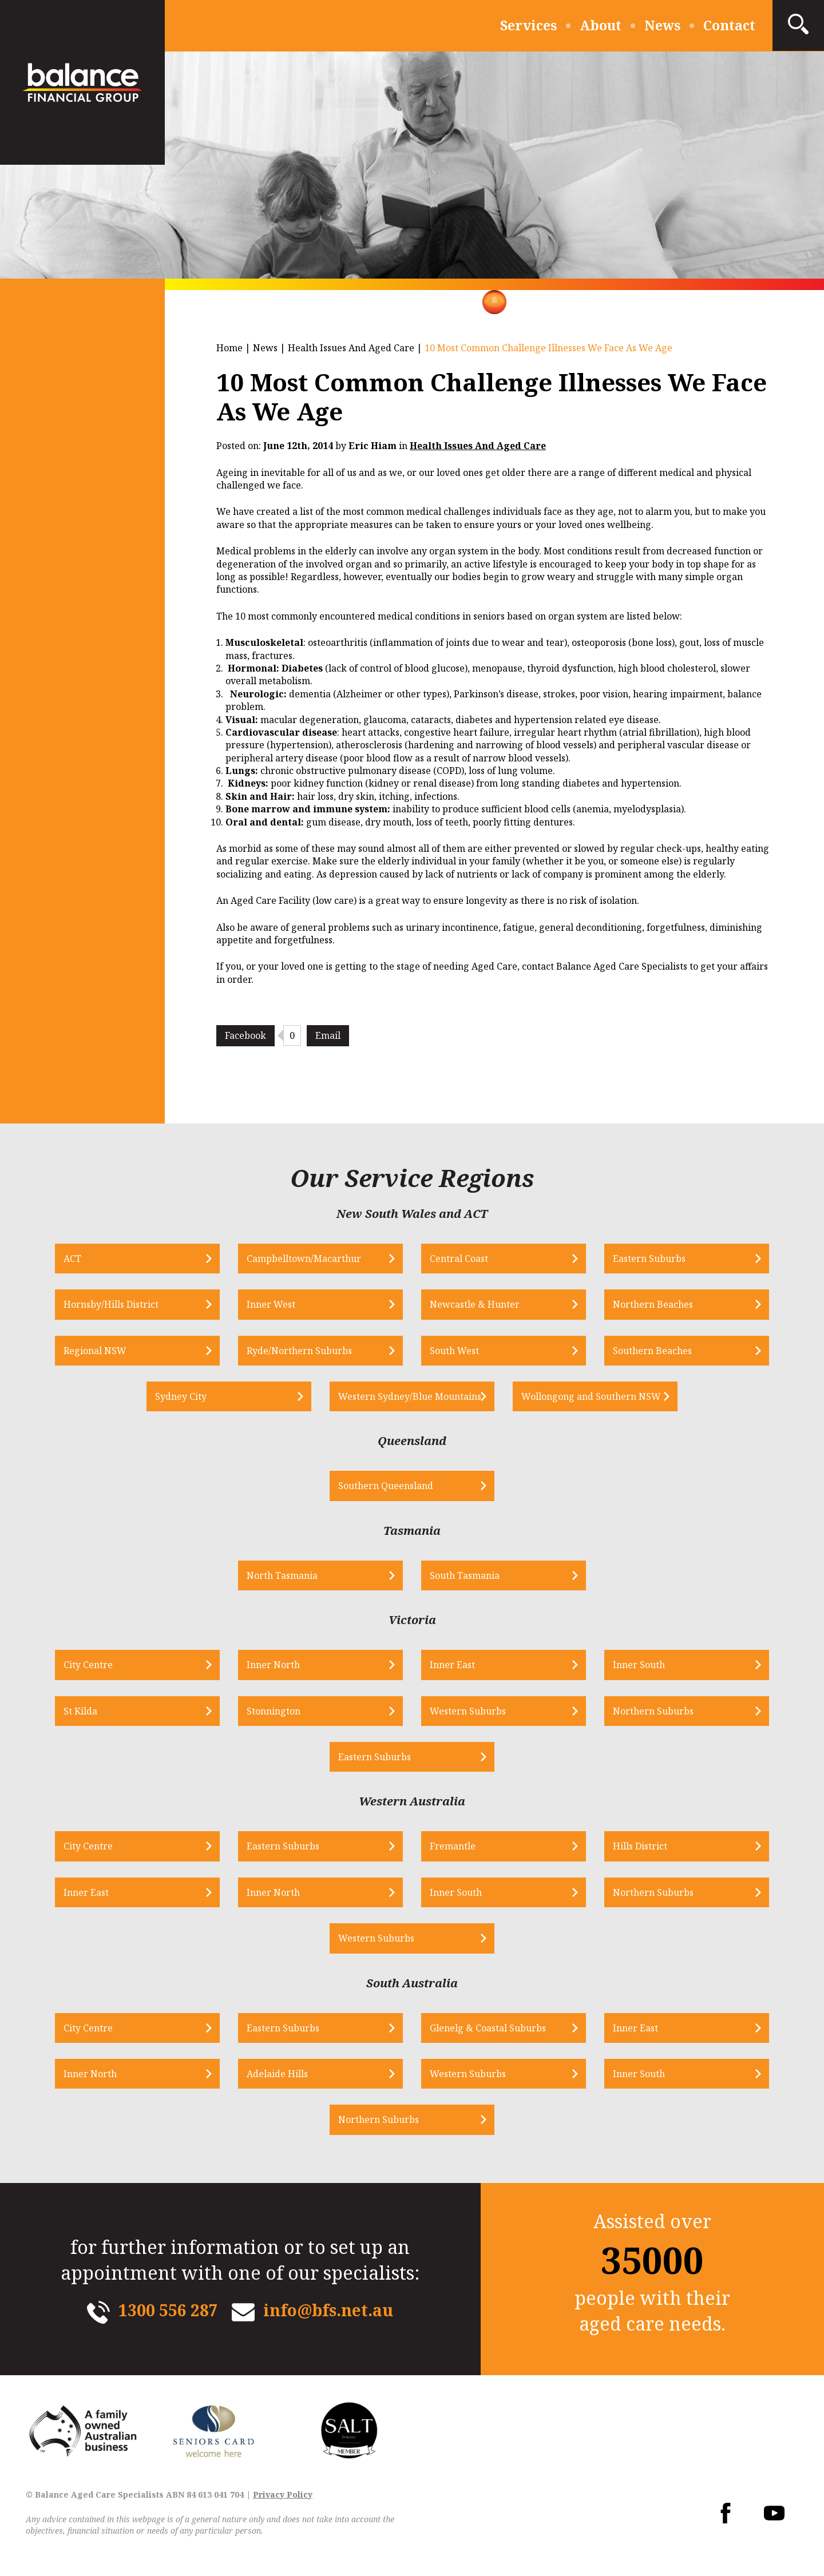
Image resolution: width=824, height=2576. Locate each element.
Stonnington (273, 1711)
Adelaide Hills (277, 2073)
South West (454, 1350)
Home (229, 348)
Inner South (639, 1664)
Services (528, 25)
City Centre (88, 1664)
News (662, 25)
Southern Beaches (652, 1350)
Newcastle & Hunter (475, 1304)
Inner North (273, 1664)
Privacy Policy (282, 2494)
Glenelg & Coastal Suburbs (488, 2028)
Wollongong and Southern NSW (591, 1396)
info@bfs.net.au (328, 2310)
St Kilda (80, 1711)
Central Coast (459, 1258)
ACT (72, 1258)
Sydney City (181, 1396)
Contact (729, 25)
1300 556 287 (168, 2310)
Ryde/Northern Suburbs (299, 1350)
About (600, 25)
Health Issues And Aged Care (351, 348)
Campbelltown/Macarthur (304, 1258)
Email (327, 1035)
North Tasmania (282, 1575)
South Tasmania (465, 1575)
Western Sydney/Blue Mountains (409, 1396)
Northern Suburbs (653, 1711)
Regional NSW (95, 1350)
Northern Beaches (653, 1304)
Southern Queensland (385, 1485)
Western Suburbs (468, 1711)
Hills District (640, 1846)
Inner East (452, 1664)
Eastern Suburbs (649, 1258)
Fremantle (453, 1846)
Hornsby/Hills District (111, 1304)
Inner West (271, 1304)
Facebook (245, 1035)
